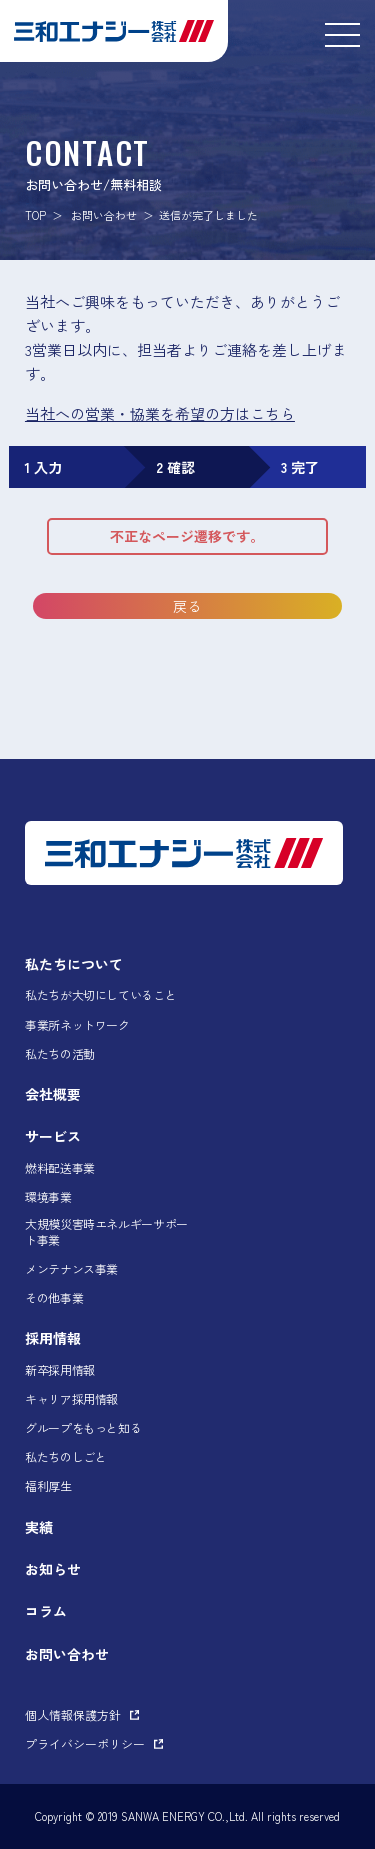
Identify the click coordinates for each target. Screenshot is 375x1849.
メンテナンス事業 (71, 1269)
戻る (187, 606)
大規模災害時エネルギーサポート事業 (106, 1231)
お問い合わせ (104, 215)
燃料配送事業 (60, 1168)
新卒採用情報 (60, 1370)
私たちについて (74, 964)
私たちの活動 (60, 1054)
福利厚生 (48, 1486)
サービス (53, 1136)
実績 (39, 1527)
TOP (35, 215)
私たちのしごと (65, 1457)
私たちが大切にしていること (100, 995)
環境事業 (48, 1197)
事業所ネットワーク (77, 1025)
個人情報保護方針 (73, 1714)
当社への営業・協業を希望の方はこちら (160, 413)
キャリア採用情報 (71, 1399)
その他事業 (54, 1298)
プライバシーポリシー (85, 1743)
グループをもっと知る (83, 1428)
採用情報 (53, 1338)
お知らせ (53, 1569)
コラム (46, 1611)
